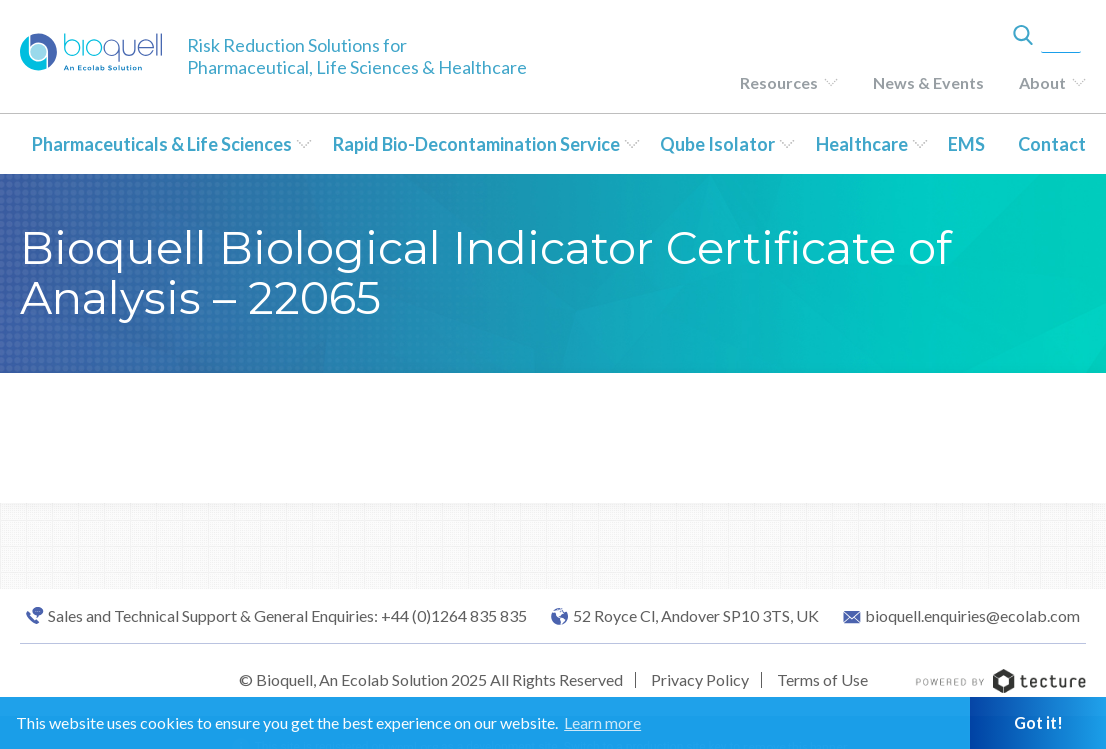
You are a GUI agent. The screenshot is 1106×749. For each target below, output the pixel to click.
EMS (966, 144)
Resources (779, 82)
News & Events (928, 82)
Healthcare (862, 144)
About (1042, 82)
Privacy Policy (700, 679)
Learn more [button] (602, 722)
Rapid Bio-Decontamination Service (476, 144)
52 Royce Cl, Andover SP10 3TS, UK (696, 616)
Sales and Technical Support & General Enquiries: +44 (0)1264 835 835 (287, 616)
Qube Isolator (717, 144)
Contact (1052, 144)
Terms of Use (822, 679)
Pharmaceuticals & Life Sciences (162, 144)
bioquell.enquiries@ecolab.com (972, 616)
